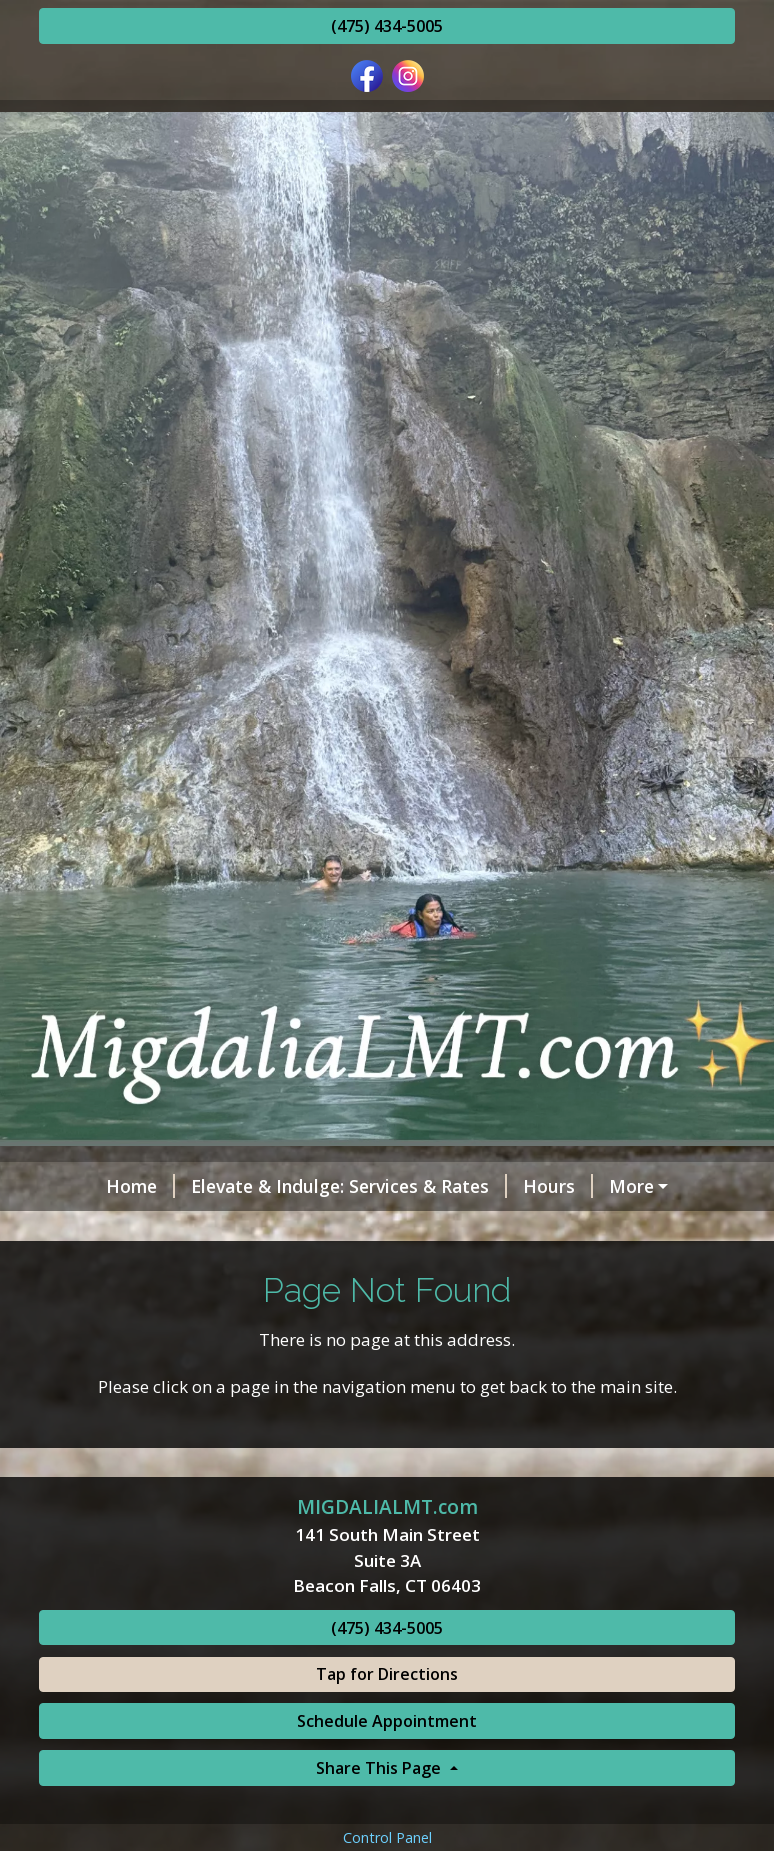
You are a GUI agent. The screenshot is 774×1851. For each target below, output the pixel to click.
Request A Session (142, 1271)
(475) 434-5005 (387, 26)
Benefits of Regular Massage (367, 1271)
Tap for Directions (387, 1759)
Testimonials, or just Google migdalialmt (238, 1229)
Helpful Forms (628, 1186)
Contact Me (495, 1229)
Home (89, 1186)
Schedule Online (646, 1229)
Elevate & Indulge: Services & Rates (298, 1186)
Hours (507, 1186)
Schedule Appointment (387, 1806)
